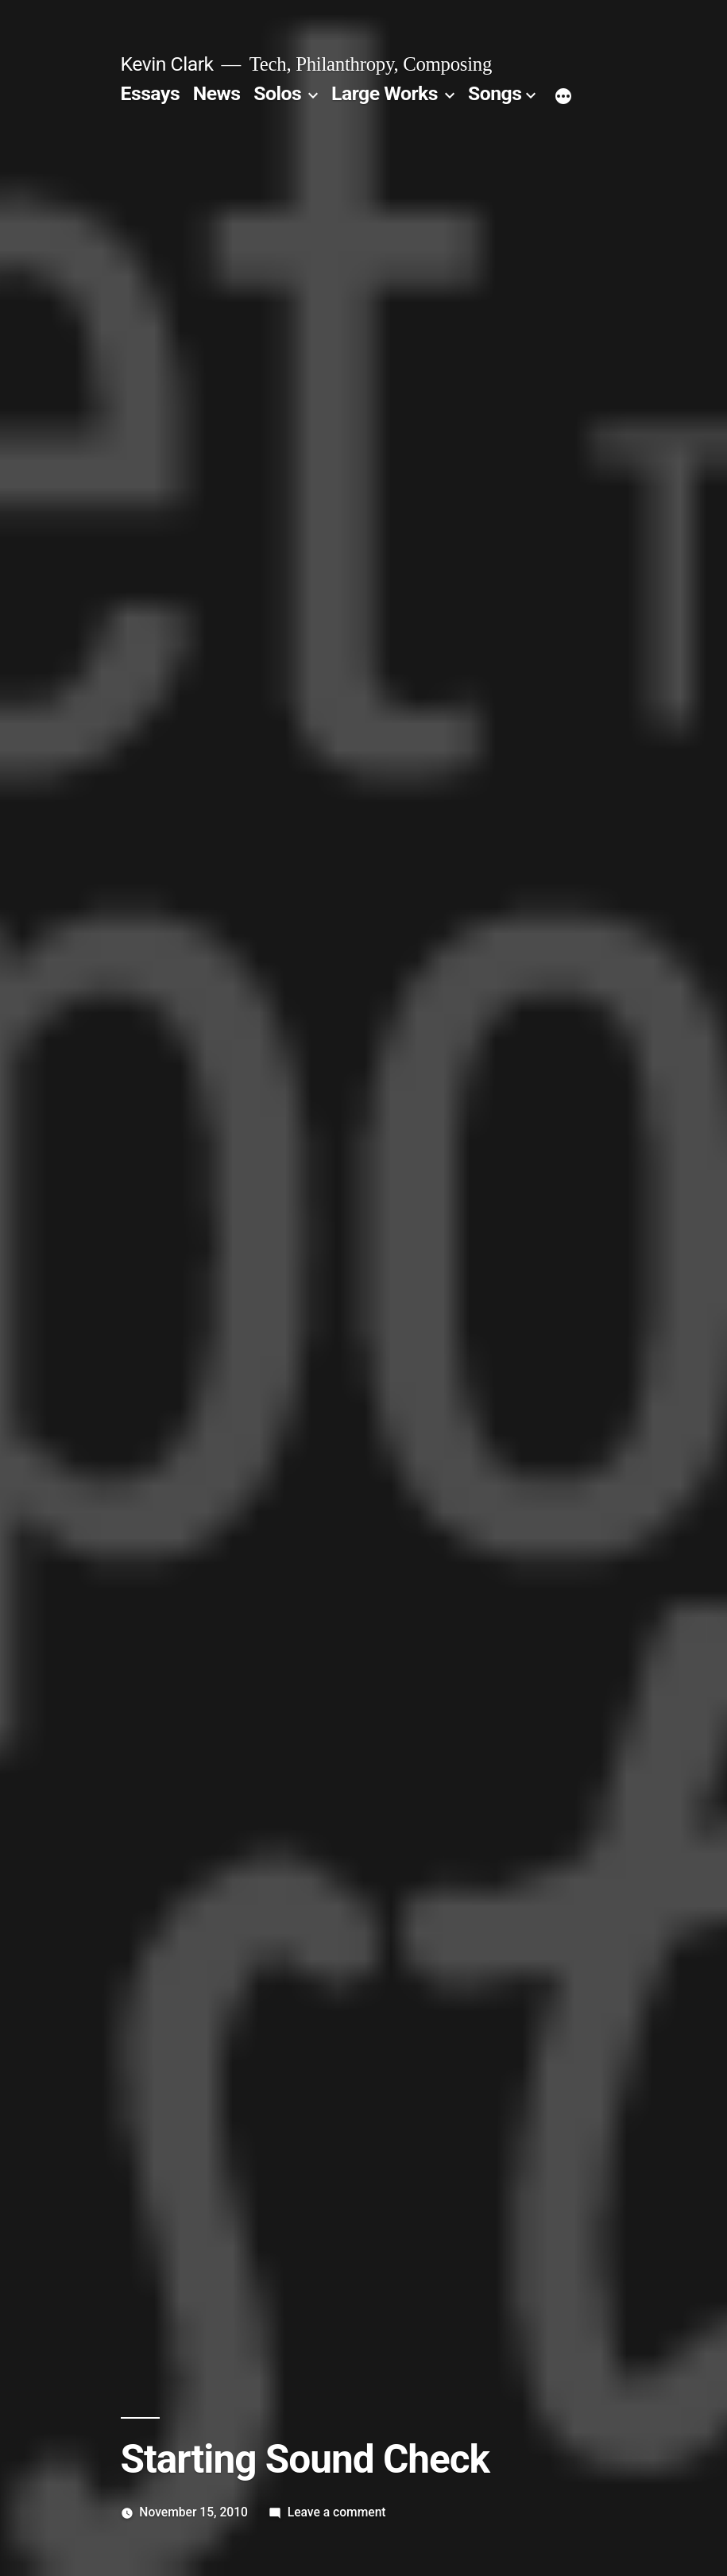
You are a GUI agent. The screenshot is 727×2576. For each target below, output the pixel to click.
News (217, 93)
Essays (150, 93)
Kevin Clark (167, 63)
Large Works (384, 93)
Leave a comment (337, 2512)
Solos (277, 93)
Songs (494, 93)
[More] (563, 96)
